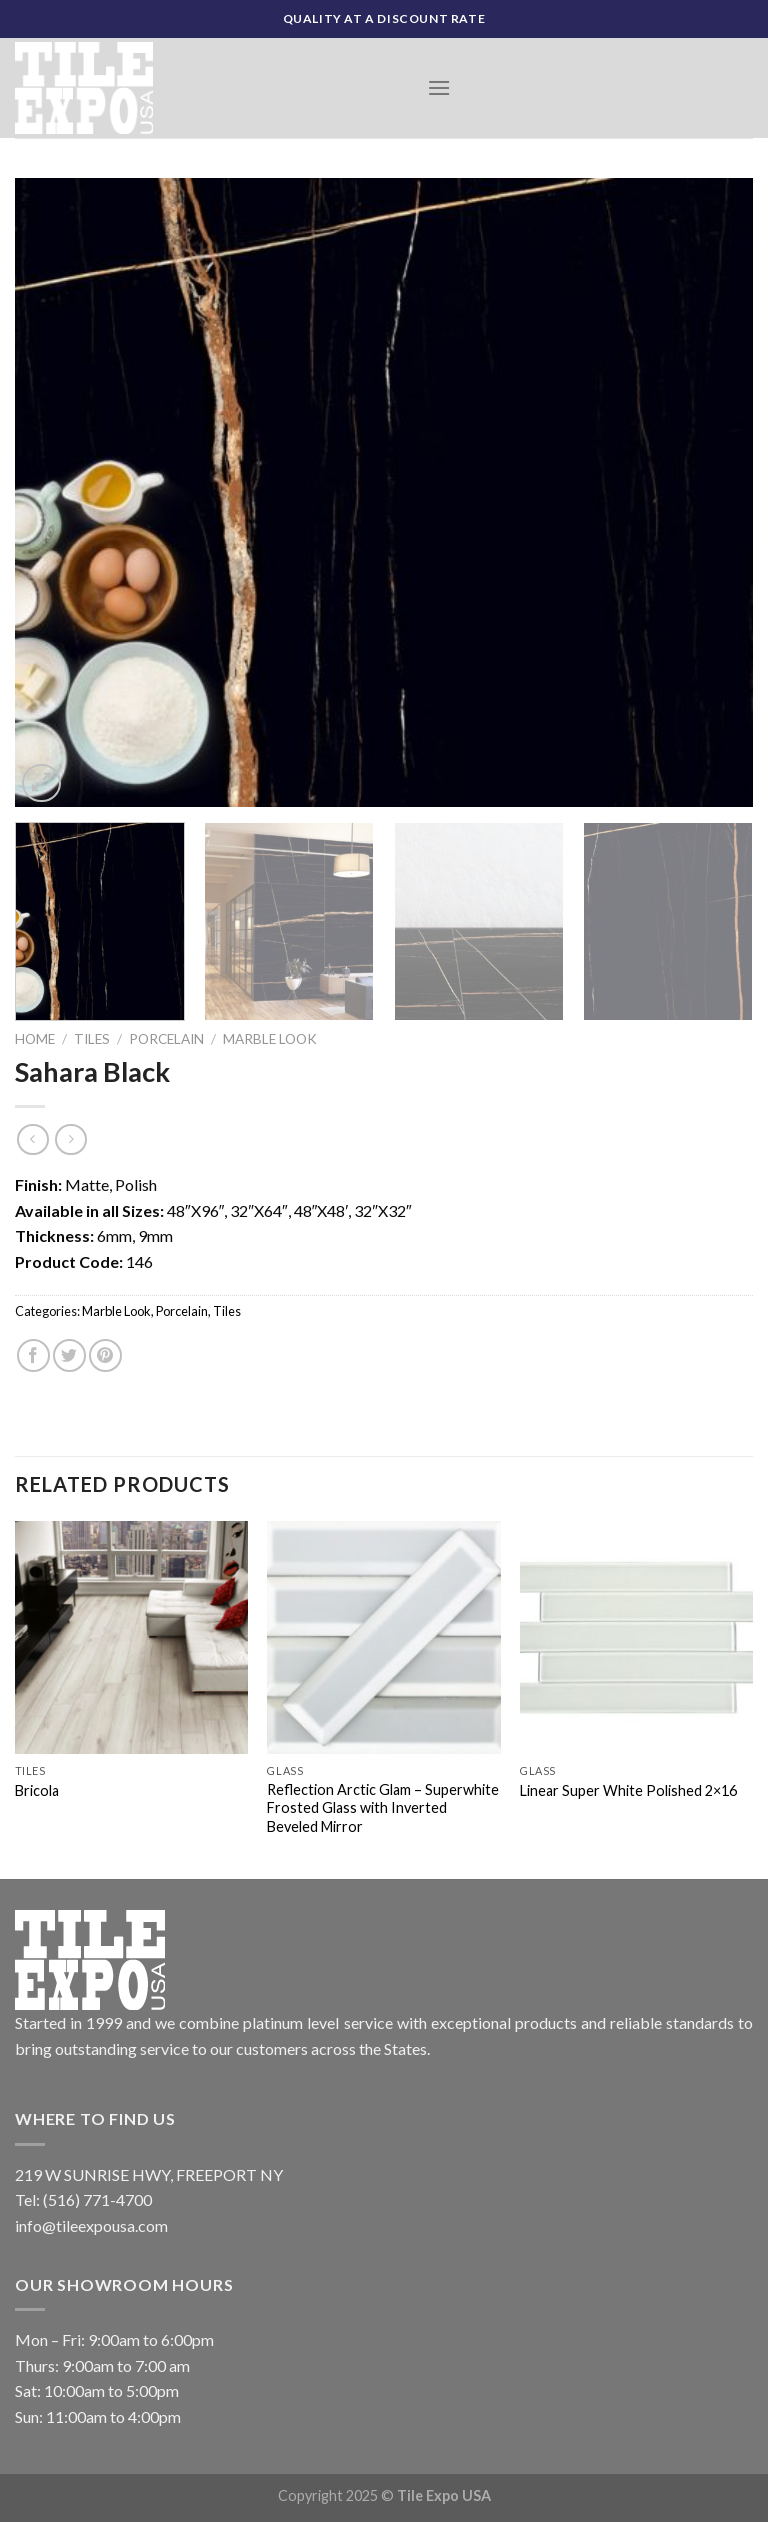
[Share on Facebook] (33, 1355)
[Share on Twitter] (69, 1355)
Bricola (37, 1790)
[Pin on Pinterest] (105, 1355)
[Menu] (439, 87)
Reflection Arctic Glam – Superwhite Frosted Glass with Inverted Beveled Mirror (383, 1808)
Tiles (92, 1039)
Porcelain (166, 1039)
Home (35, 1039)
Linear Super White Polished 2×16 (628, 1790)
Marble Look (270, 1039)
